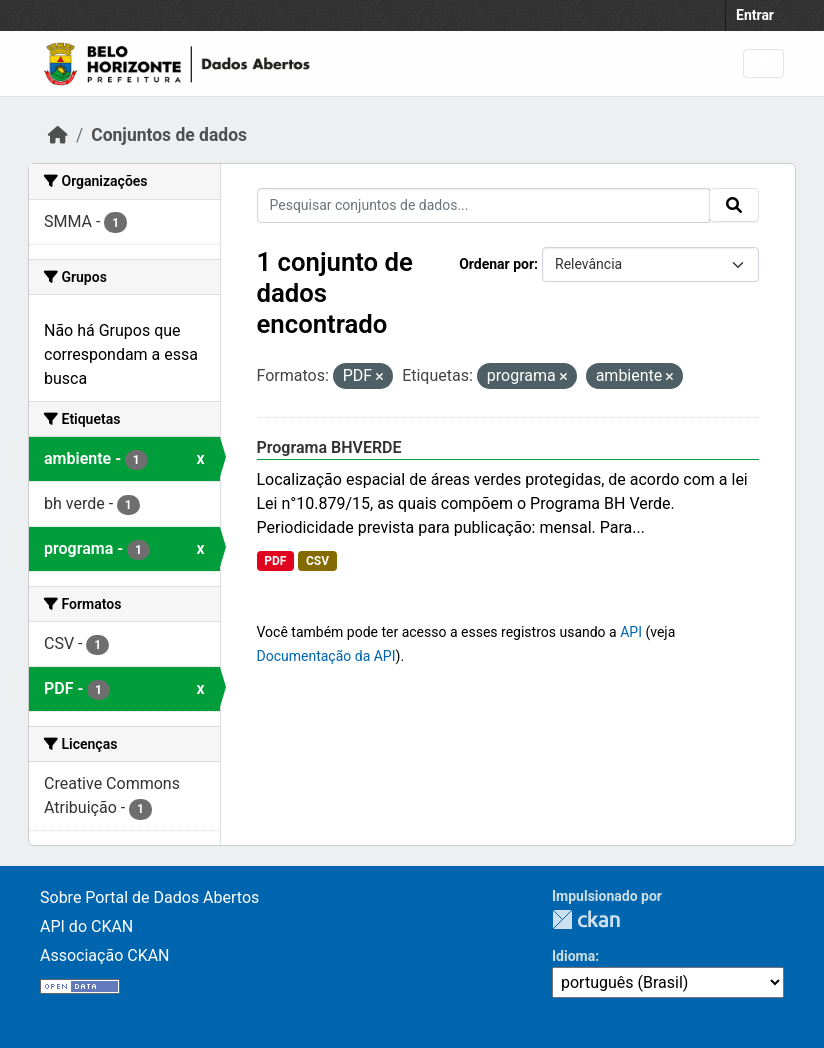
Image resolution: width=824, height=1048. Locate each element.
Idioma (573, 956)
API (631, 632)
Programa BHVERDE (329, 447)
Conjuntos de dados (169, 135)
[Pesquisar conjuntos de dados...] (484, 205)
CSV (317, 561)
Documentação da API (326, 656)
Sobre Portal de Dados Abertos (149, 897)
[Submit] (734, 205)
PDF (275, 561)
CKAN (586, 919)
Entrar (755, 15)
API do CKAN (86, 926)
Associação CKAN (105, 955)
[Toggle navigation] (763, 63)
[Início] (58, 135)
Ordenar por (496, 264)
